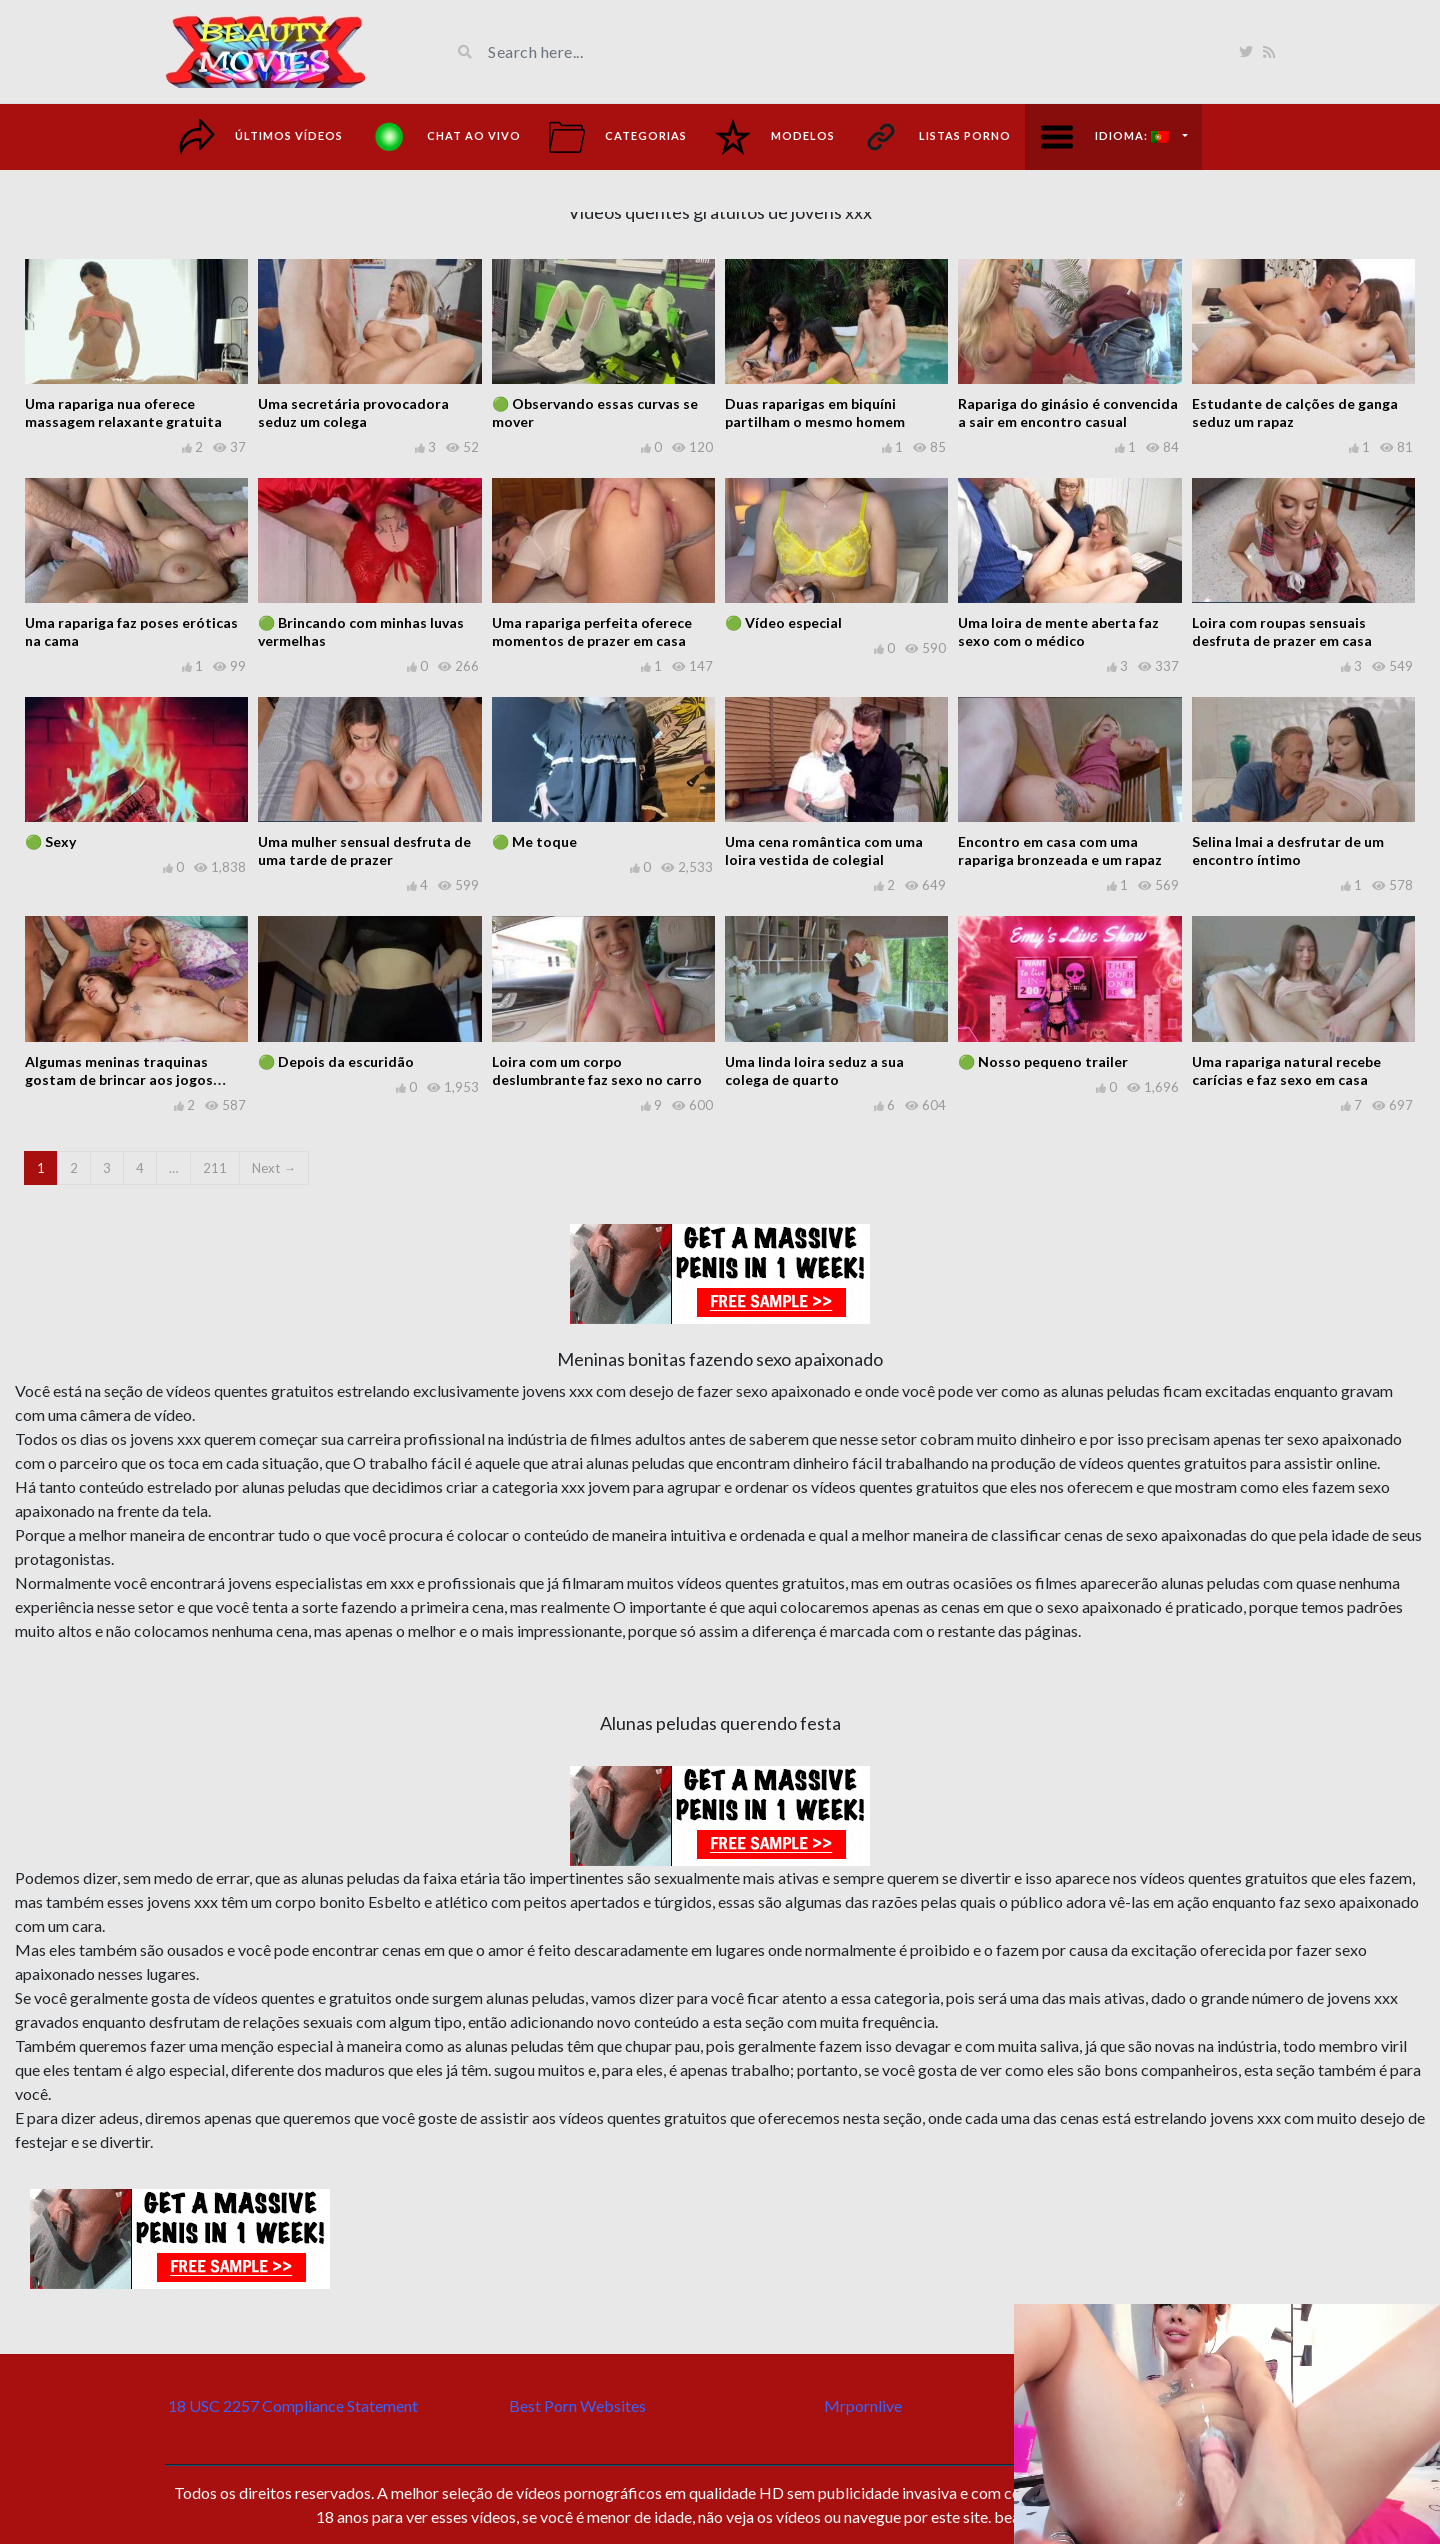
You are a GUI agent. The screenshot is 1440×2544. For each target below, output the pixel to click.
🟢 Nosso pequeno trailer (1043, 1061)
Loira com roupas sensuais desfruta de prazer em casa (1282, 631)
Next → (274, 1168)
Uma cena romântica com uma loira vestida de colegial (824, 850)
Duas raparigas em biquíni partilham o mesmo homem (815, 412)
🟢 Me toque (534, 841)
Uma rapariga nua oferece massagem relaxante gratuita (123, 412)
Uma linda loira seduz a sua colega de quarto (814, 1070)
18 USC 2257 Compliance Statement (293, 2405)
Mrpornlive (863, 2405)
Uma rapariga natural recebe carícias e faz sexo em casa (1286, 1070)
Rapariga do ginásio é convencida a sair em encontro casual (1068, 412)
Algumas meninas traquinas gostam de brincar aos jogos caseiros (119, 1079)
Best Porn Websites (577, 2405)
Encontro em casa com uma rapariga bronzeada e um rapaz (1060, 850)
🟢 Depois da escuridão (336, 1061)
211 (215, 1168)
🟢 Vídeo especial (783, 622)
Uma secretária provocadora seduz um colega (353, 412)
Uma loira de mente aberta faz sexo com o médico (1058, 631)
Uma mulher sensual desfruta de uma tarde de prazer (364, 850)
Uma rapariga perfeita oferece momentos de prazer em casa (592, 631)
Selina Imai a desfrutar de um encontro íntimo (1288, 850)
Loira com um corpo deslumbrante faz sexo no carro (597, 1070)
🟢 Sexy (50, 841)
